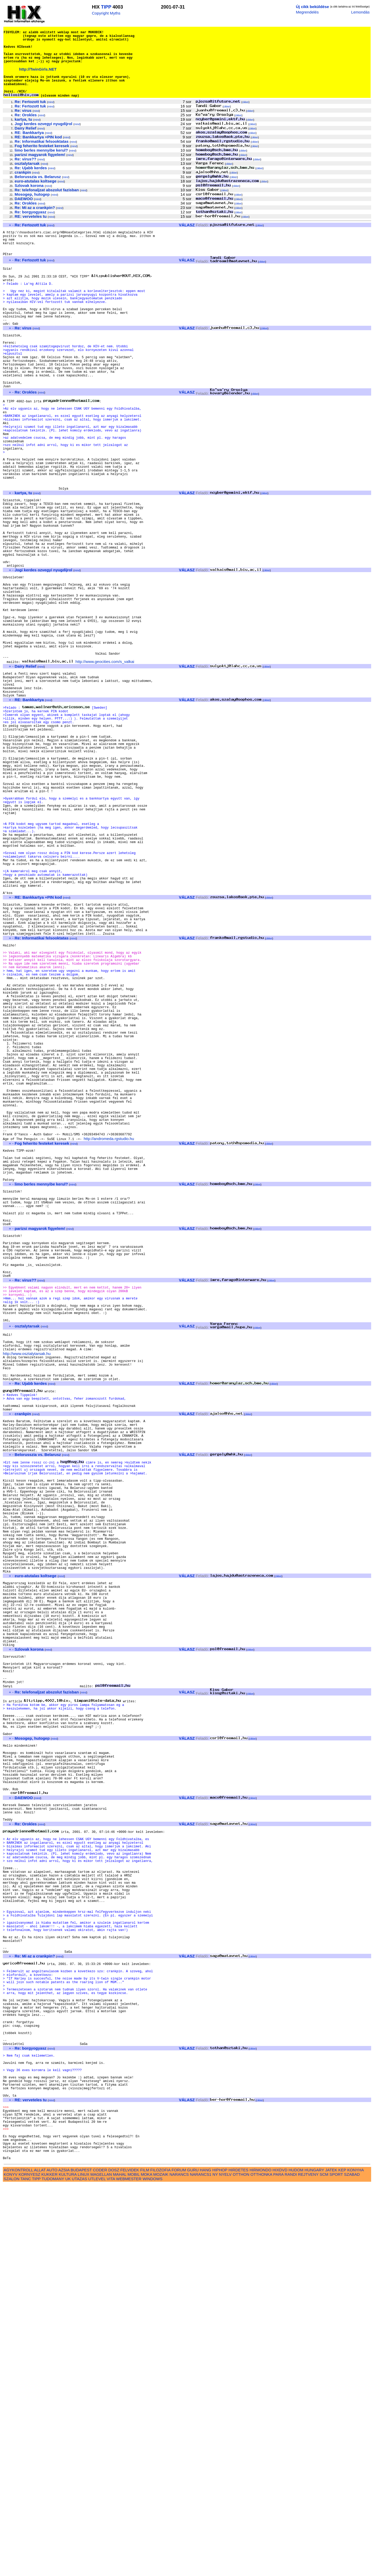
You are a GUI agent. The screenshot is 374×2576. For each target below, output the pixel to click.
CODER (100, 2561)
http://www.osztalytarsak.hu (27, 1589)
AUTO (51, 2561)
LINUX (83, 2566)
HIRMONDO (260, 2561)
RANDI (291, 2566)
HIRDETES (239, 2561)
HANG (205, 2561)
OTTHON (241, 2566)
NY (215, 2566)
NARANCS (179, 2566)
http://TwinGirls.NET (38, 78)
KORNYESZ (29, 2566)
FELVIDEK (129, 2561)
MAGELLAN (101, 2566)
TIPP (106, 7)
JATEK (331, 2561)
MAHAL (119, 2566)
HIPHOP (219, 2561)
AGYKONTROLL (18, 2561)
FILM (144, 2561)
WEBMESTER (129, 2570)
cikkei (245, 115)
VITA (111, 2570)
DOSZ (113, 2561)
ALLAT (40, 2561)
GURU (193, 2561)
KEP (342, 2561)
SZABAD (352, 2566)
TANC (26, 2570)
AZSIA (64, 2561)
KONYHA (355, 2561)
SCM (324, 2566)
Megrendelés (307, 12)
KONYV (10, 2566)
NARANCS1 (200, 2566)
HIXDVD (279, 2561)
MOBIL (134, 2566)
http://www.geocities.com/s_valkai (104, 760)
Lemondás (360, 12)
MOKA (146, 2566)
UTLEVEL (97, 2570)
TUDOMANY (53, 2570)
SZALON (11, 2570)
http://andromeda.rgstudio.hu (109, 1334)
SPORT (336, 2566)
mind (51, 115)
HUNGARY (314, 2561)
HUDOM (296, 2561)
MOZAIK (160, 2566)
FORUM (178, 2561)
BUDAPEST (81, 2561)
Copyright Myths (106, 13)
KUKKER (49, 2566)
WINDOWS (153, 2570)
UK (68, 2570)
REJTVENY (308, 2566)
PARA (278, 2566)
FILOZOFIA (160, 2561)
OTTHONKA (261, 2566)
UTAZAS (79, 2570)
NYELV (225, 2566)
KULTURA (68, 2566)
